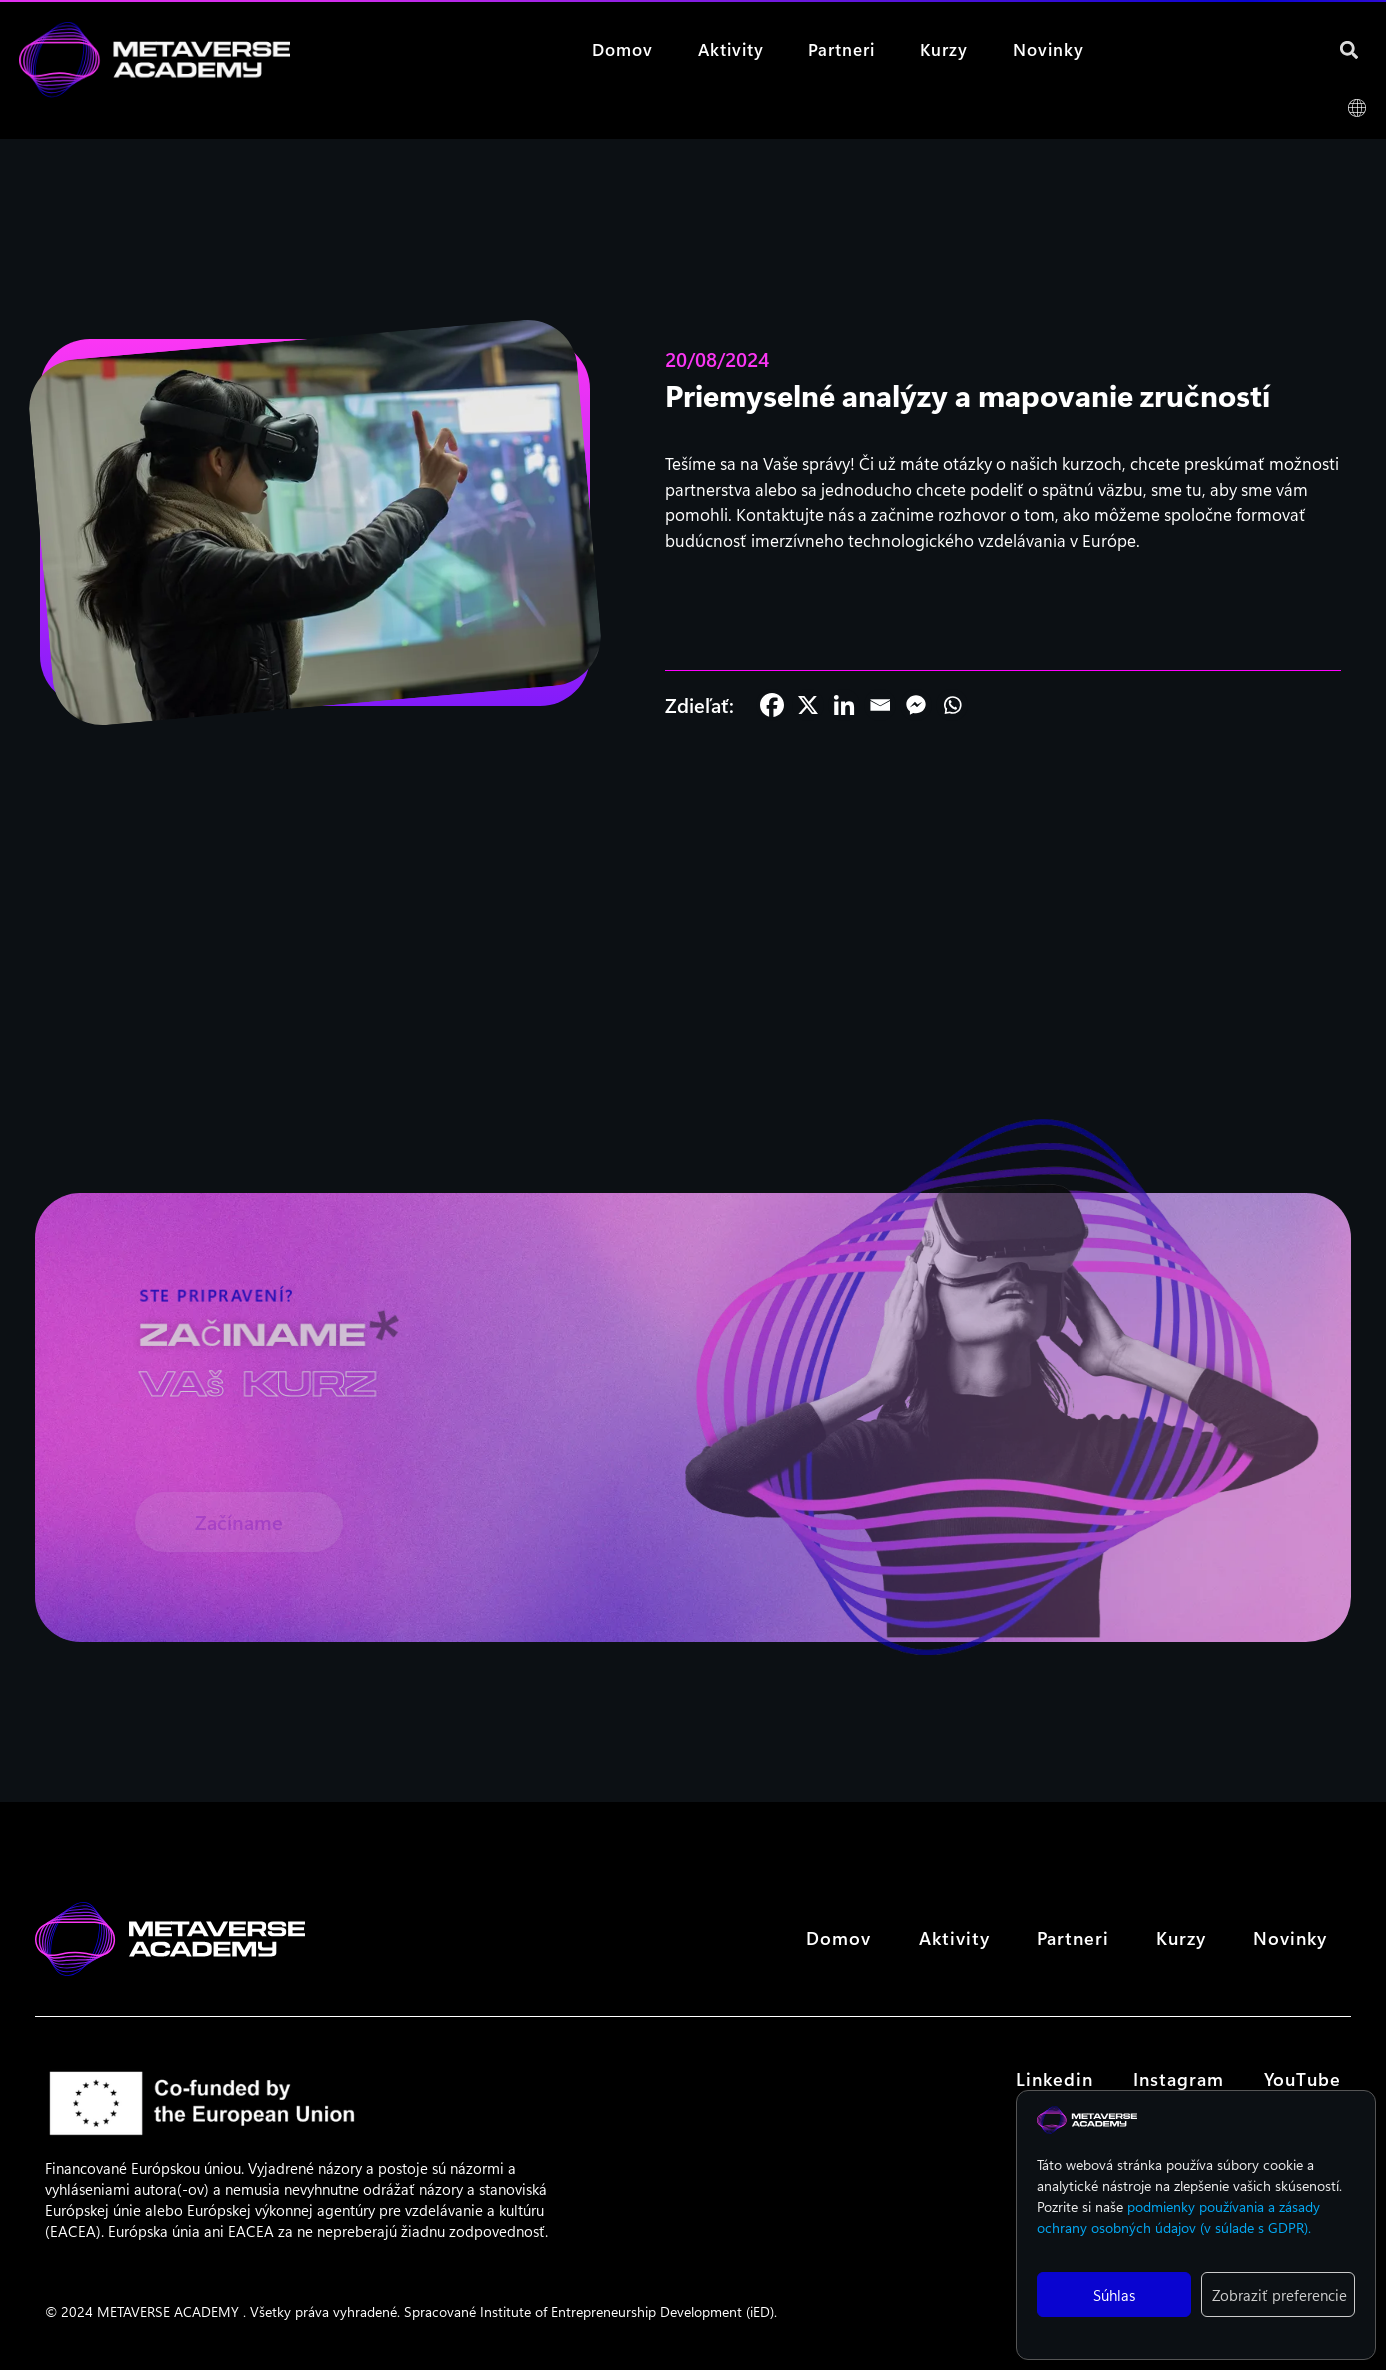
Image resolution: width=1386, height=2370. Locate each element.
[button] (1349, 49)
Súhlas (1114, 2295)
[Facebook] (772, 705)
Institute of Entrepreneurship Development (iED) (627, 2311)
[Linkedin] (844, 705)
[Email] (880, 705)
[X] (808, 705)
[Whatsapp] (952, 705)
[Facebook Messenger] (916, 705)
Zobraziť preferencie (1279, 2295)
